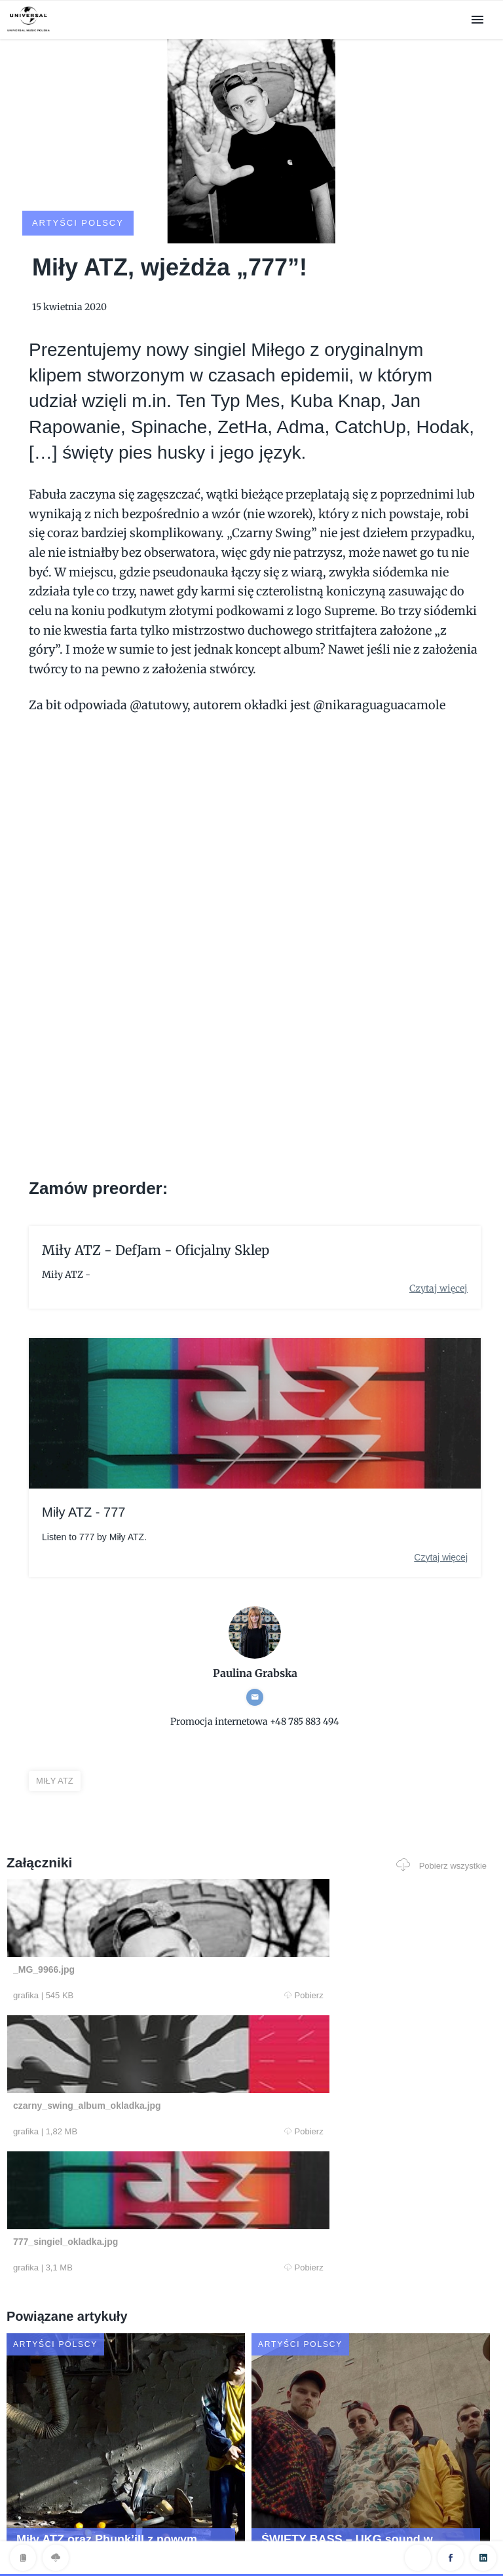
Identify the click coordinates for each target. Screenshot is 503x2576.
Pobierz (136, 1946)
